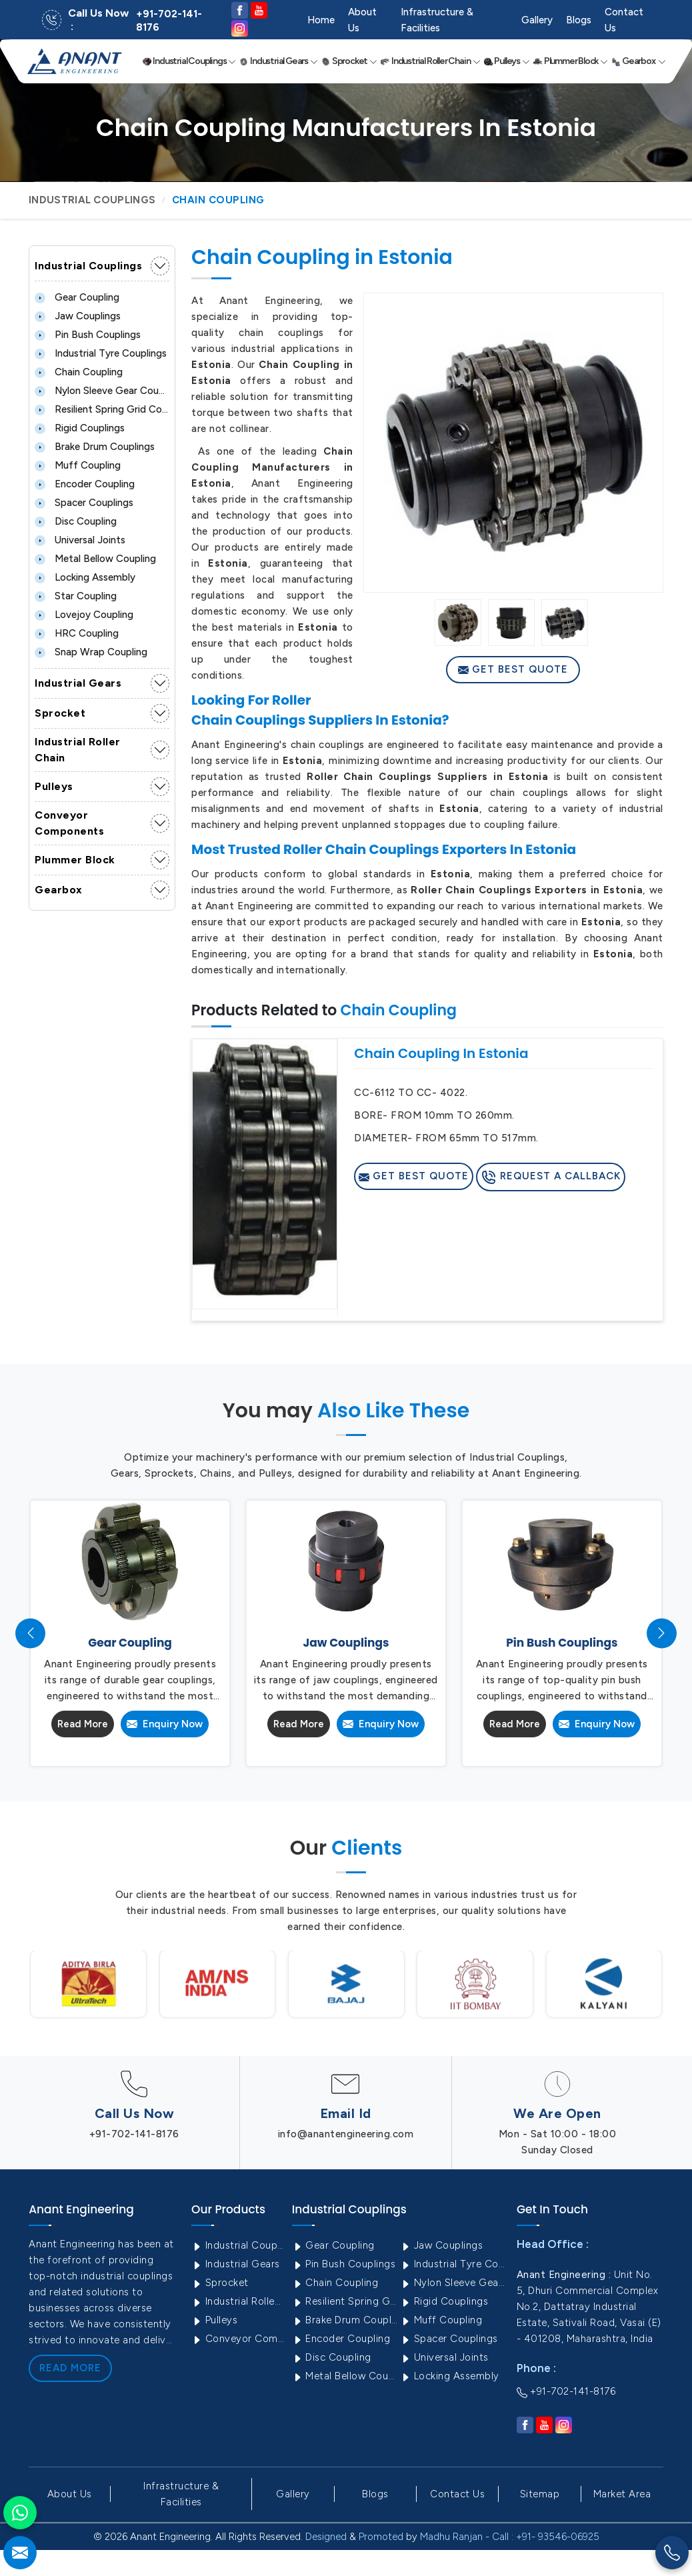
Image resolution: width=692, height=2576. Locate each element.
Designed (326, 2537)
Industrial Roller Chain (430, 61)
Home (321, 20)
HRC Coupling (77, 633)
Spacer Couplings (84, 503)
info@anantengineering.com (346, 2134)
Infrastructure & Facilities (437, 20)
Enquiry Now (165, 1724)
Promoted (381, 2537)
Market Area (622, 2494)
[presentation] (30, 1633)
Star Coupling (76, 596)
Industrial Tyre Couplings (101, 353)
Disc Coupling (76, 521)
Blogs (578, 20)
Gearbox (638, 61)
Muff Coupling (78, 465)
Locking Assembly (85, 577)
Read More (82, 1724)
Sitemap (540, 2494)
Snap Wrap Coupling (91, 652)
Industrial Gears (278, 61)
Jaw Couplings (78, 316)
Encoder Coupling (85, 484)
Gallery (537, 20)
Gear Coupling (77, 297)
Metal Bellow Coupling (95, 559)
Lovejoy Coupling (84, 615)
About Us (362, 20)
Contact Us (624, 20)
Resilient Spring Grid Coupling (102, 409)
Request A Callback (551, 1177)
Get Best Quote (513, 669)
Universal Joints (80, 540)
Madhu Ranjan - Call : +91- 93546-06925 (509, 2537)
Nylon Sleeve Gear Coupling (102, 391)
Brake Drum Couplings (95, 447)
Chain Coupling (79, 372)
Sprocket (349, 61)
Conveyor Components (69, 823)
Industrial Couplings (189, 61)
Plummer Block (570, 61)
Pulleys (506, 61)
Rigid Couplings (80, 428)
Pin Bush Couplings (88, 335)
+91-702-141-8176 (169, 20)
